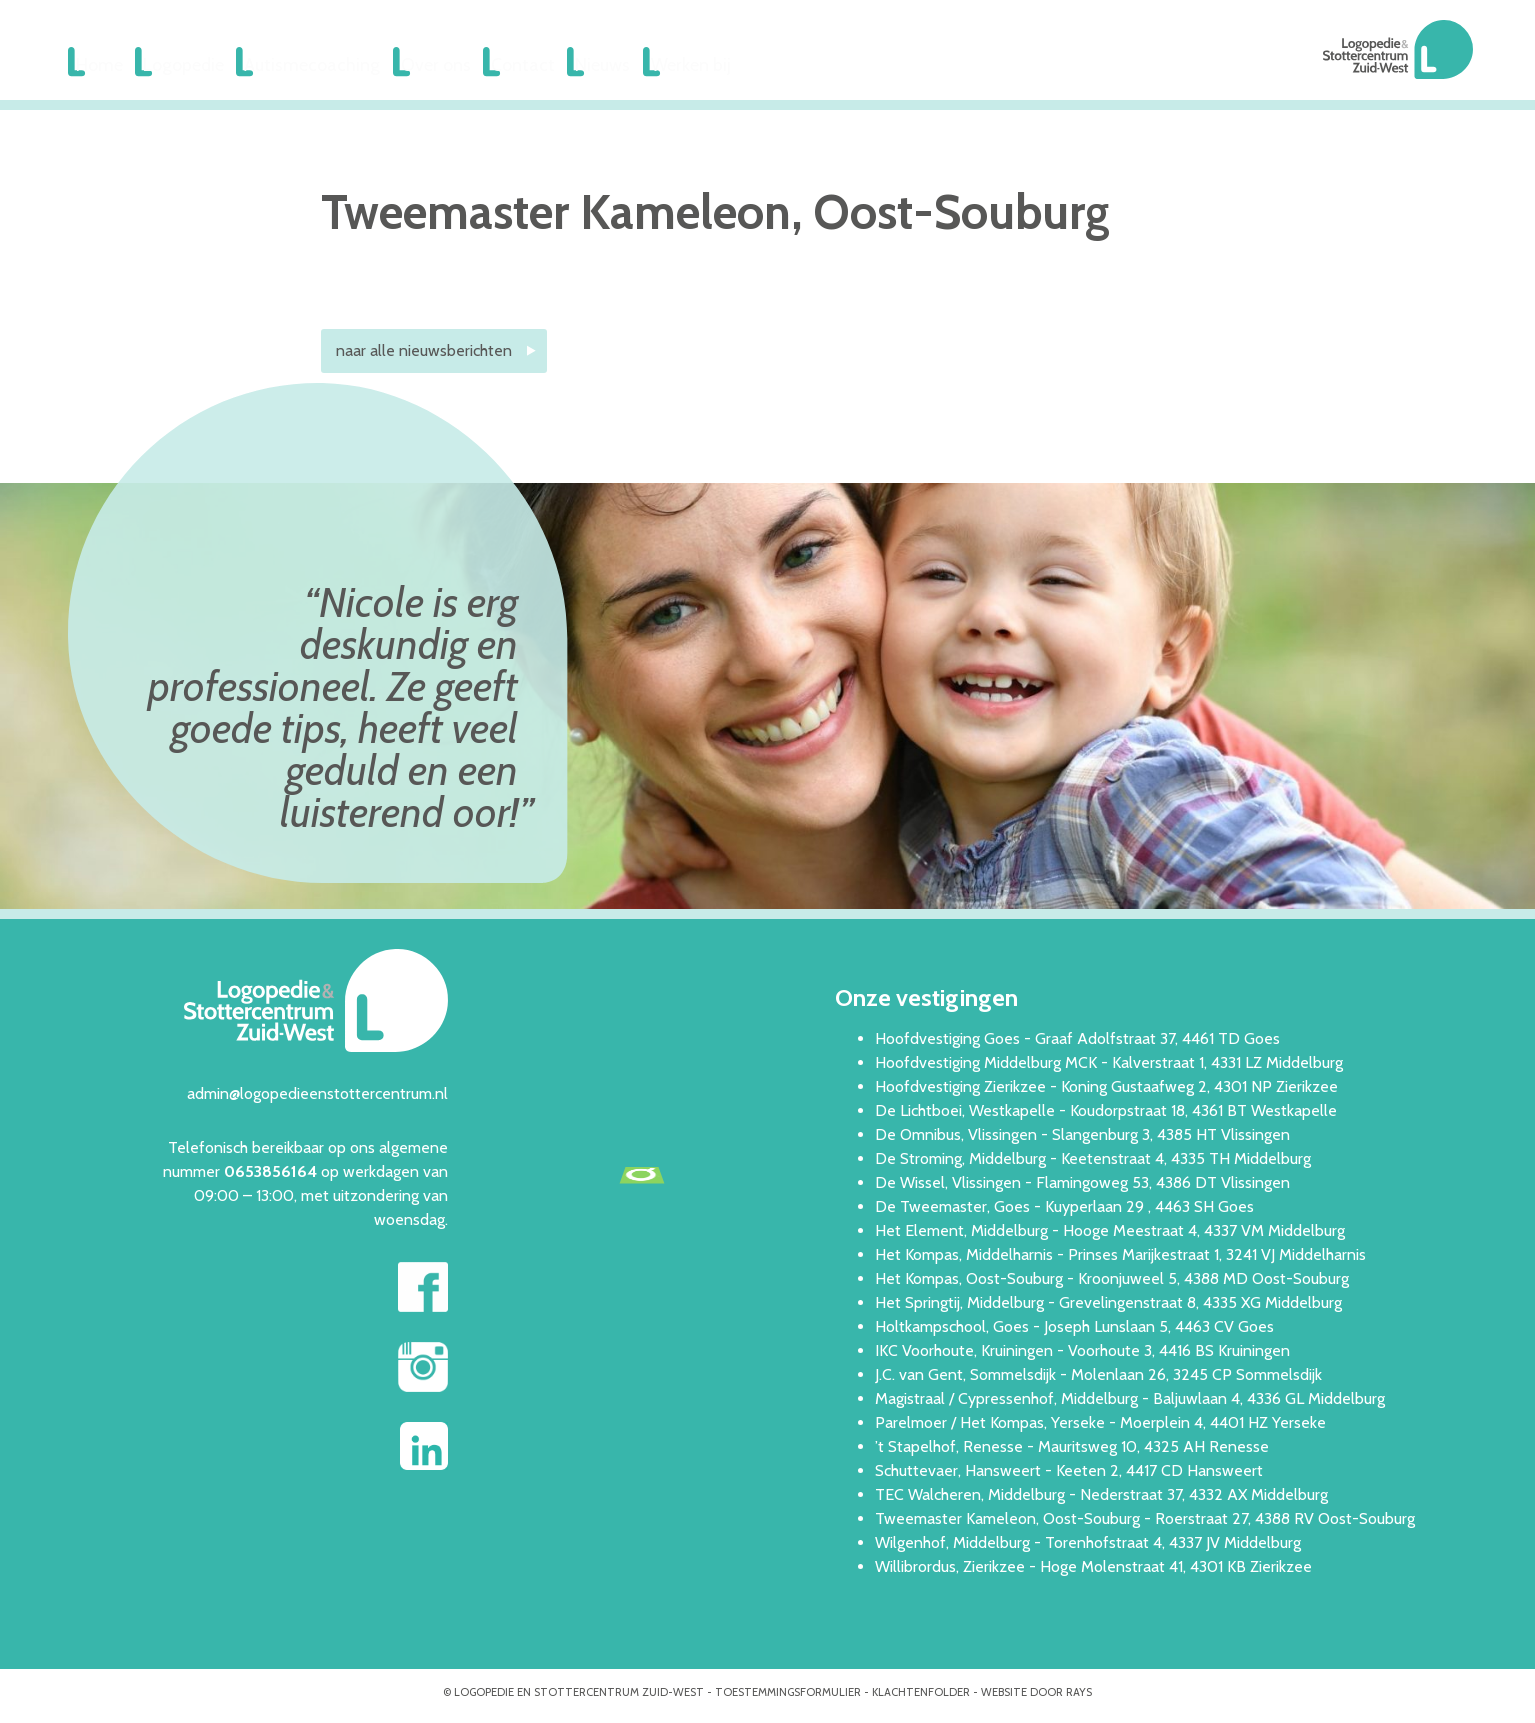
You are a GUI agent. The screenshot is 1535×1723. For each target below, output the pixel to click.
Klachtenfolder (921, 1696)
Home (104, 66)
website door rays (1036, 1696)
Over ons (462, 66)
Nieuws (652, 66)
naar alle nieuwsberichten (424, 354)
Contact (560, 66)
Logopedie (200, 66)
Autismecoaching (334, 66)
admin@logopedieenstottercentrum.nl (317, 1097)
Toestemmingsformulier (788, 1696)
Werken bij (752, 66)
